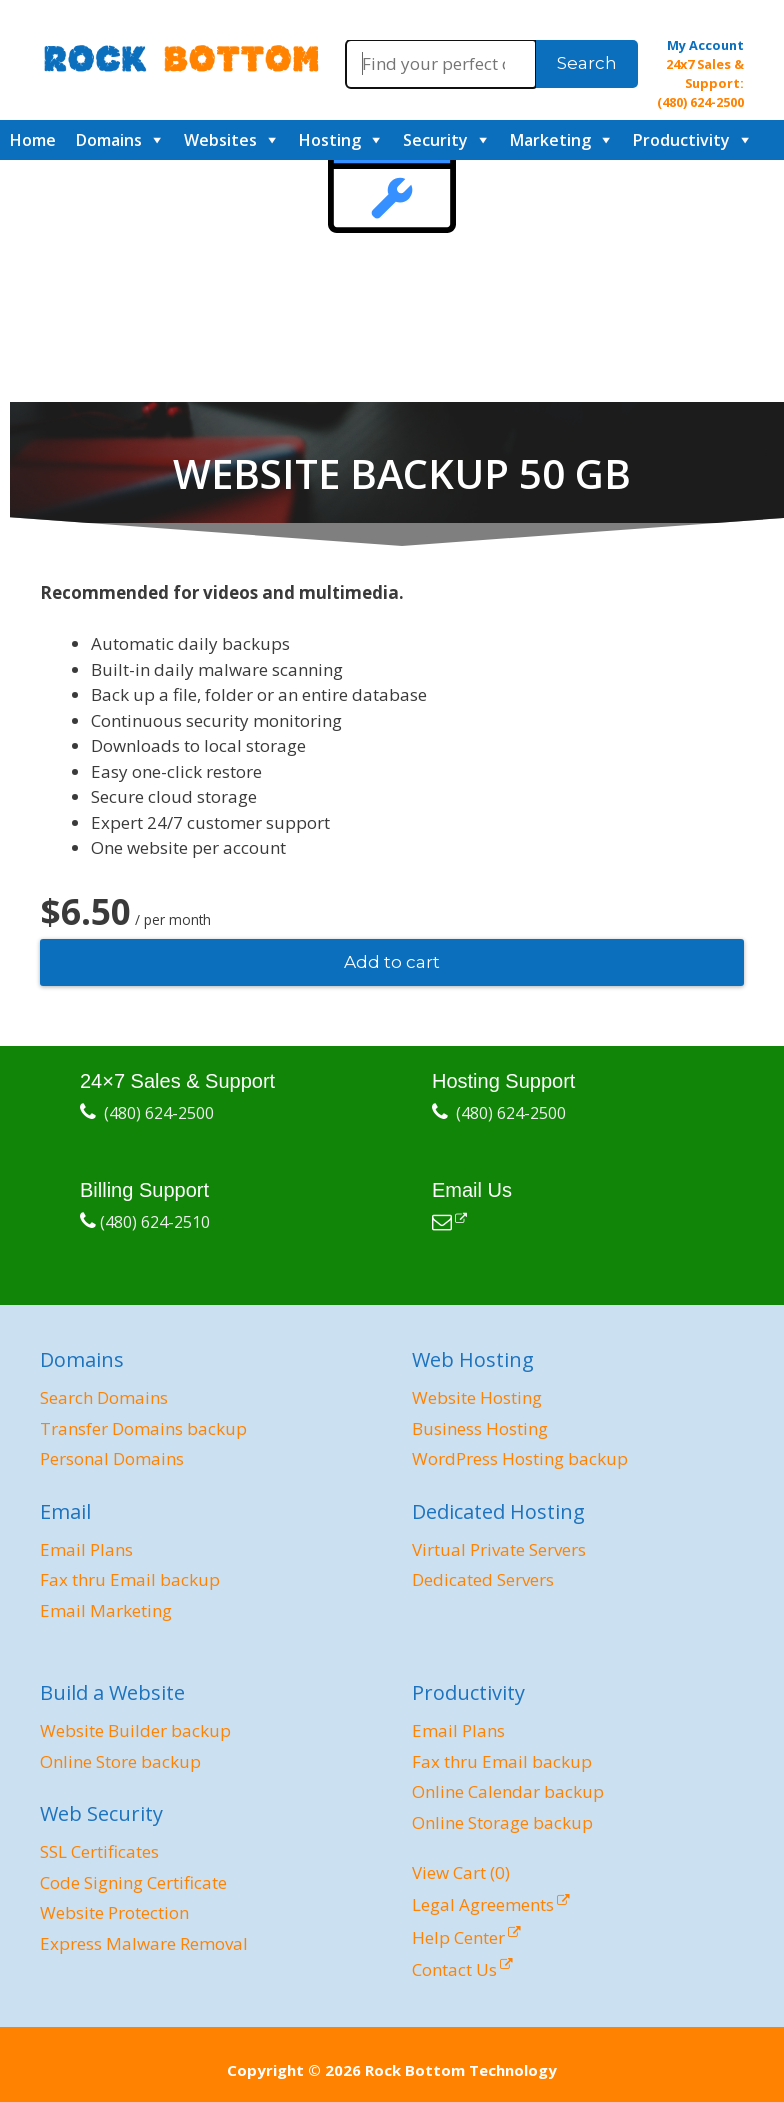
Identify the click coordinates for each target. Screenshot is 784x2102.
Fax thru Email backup (130, 1579)
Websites (220, 140)
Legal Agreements (483, 1904)
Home (33, 140)
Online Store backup (120, 1761)
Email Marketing (106, 1610)
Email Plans (86, 1549)
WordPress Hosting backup (520, 1458)
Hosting (330, 140)
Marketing (550, 140)
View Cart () (461, 1872)
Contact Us (454, 1969)
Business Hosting (480, 1428)
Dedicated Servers (483, 1579)
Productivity (681, 140)
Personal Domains (112, 1458)
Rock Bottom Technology (461, 2070)
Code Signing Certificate (133, 1882)
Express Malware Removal (144, 1943)
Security (435, 140)
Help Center (458, 1937)
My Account (705, 45)
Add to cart (392, 962)
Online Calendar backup (508, 1791)
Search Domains (104, 1397)
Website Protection (114, 1912)
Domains (109, 140)
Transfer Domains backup (143, 1428)
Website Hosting (477, 1397)
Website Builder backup (135, 1730)
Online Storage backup (502, 1822)
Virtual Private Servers (499, 1549)
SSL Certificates (99, 1851)
